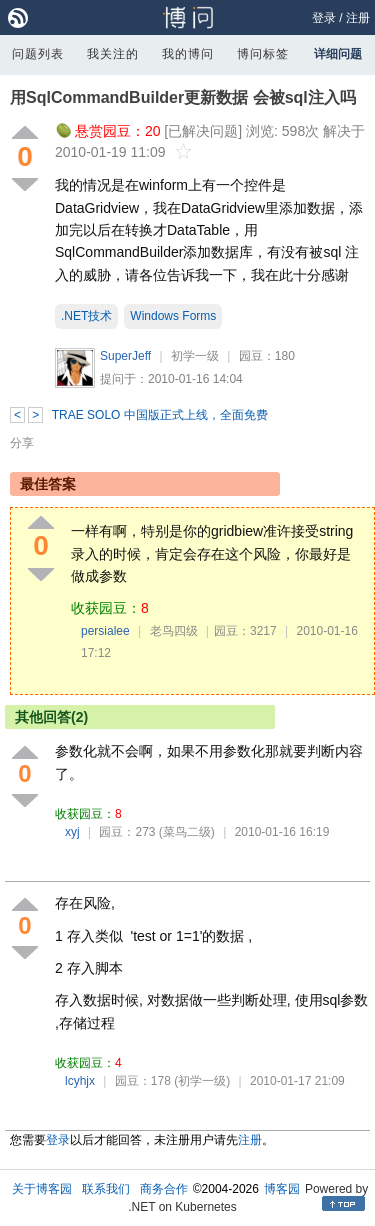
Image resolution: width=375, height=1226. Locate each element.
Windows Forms (173, 316)
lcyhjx (80, 1081)
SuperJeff (125, 356)
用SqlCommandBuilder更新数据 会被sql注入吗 (183, 97)
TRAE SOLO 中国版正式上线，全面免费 (160, 415)
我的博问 (188, 54)
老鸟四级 (174, 631)
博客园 (282, 1189)
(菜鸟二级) (187, 832)
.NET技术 (86, 316)
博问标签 (263, 54)
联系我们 (106, 1189)
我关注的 (113, 54)
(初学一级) (202, 1081)
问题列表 (38, 54)
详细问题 (338, 54)
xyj (72, 832)
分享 (22, 443)
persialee (105, 631)
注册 (358, 18)
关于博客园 (42, 1189)
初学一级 (195, 356)
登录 (324, 18)
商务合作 (164, 1189)
